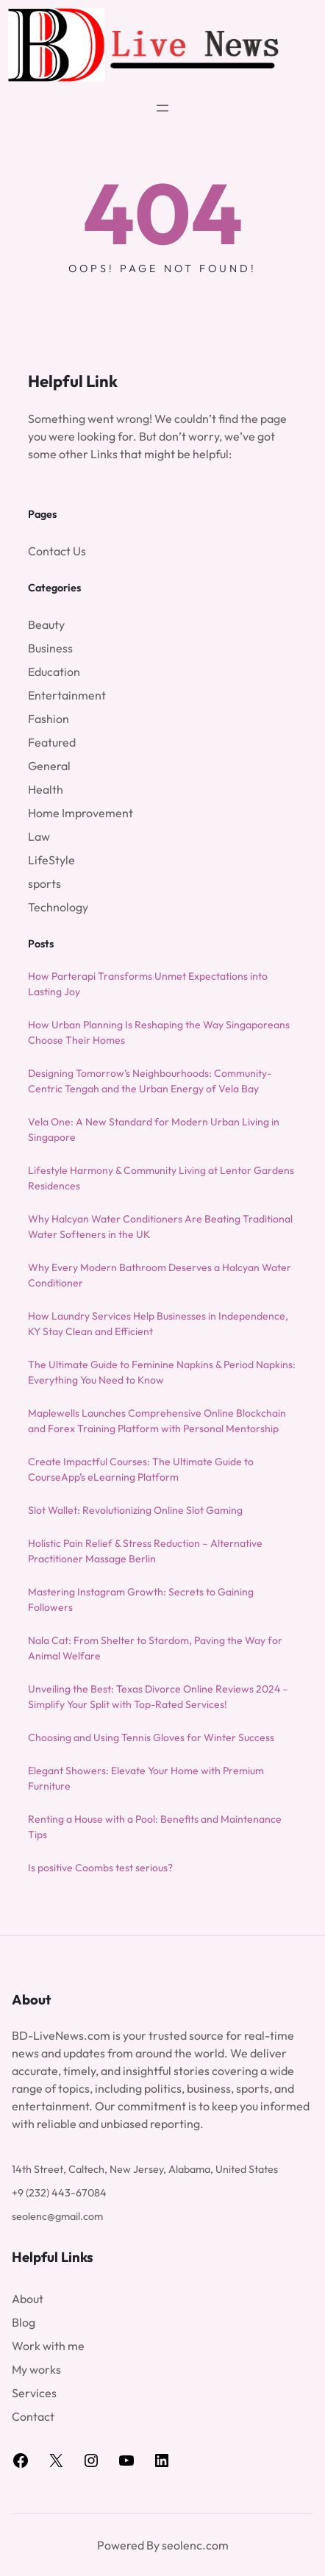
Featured (52, 742)
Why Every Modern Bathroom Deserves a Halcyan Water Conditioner (159, 1275)
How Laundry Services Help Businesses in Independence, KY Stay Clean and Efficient (158, 1323)
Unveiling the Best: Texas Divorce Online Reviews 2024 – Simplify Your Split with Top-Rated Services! (158, 1696)
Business (50, 648)
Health (45, 789)
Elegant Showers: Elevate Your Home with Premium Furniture (146, 1778)
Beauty (46, 624)
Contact (33, 2416)
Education (54, 671)
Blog (23, 2322)
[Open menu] (162, 108)
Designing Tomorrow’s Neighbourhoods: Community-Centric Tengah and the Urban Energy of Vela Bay (149, 1081)
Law (39, 836)
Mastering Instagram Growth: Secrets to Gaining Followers (141, 1599)
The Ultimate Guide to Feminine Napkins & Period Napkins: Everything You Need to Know (162, 1372)
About (27, 2298)
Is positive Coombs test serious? (100, 1867)
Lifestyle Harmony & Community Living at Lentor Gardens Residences (161, 1178)
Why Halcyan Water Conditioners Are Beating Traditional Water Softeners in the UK (160, 1226)
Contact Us (57, 551)
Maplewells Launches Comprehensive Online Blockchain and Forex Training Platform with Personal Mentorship (157, 1420)
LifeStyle (51, 860)
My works (36, 2369)
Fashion (48, 718)
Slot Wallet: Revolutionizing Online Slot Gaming (135, 1510)
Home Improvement (80, 812)
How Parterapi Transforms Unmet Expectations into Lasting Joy (148, 983)
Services (34, 2392)
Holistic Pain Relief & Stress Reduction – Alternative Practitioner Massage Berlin (145, 1551)
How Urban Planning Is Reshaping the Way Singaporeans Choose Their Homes (159, 1032)
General (49, 765)
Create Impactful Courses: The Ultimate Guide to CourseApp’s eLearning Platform (141, 1469)
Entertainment (67, 695)
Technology (58, 907)
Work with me (48, 2345)
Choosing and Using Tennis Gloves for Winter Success (151, 1737)
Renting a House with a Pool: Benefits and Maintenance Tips (155, 1826)
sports (44, 883)
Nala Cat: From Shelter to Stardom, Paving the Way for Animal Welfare (155, 1648)
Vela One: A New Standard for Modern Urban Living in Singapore (153, 1129)
